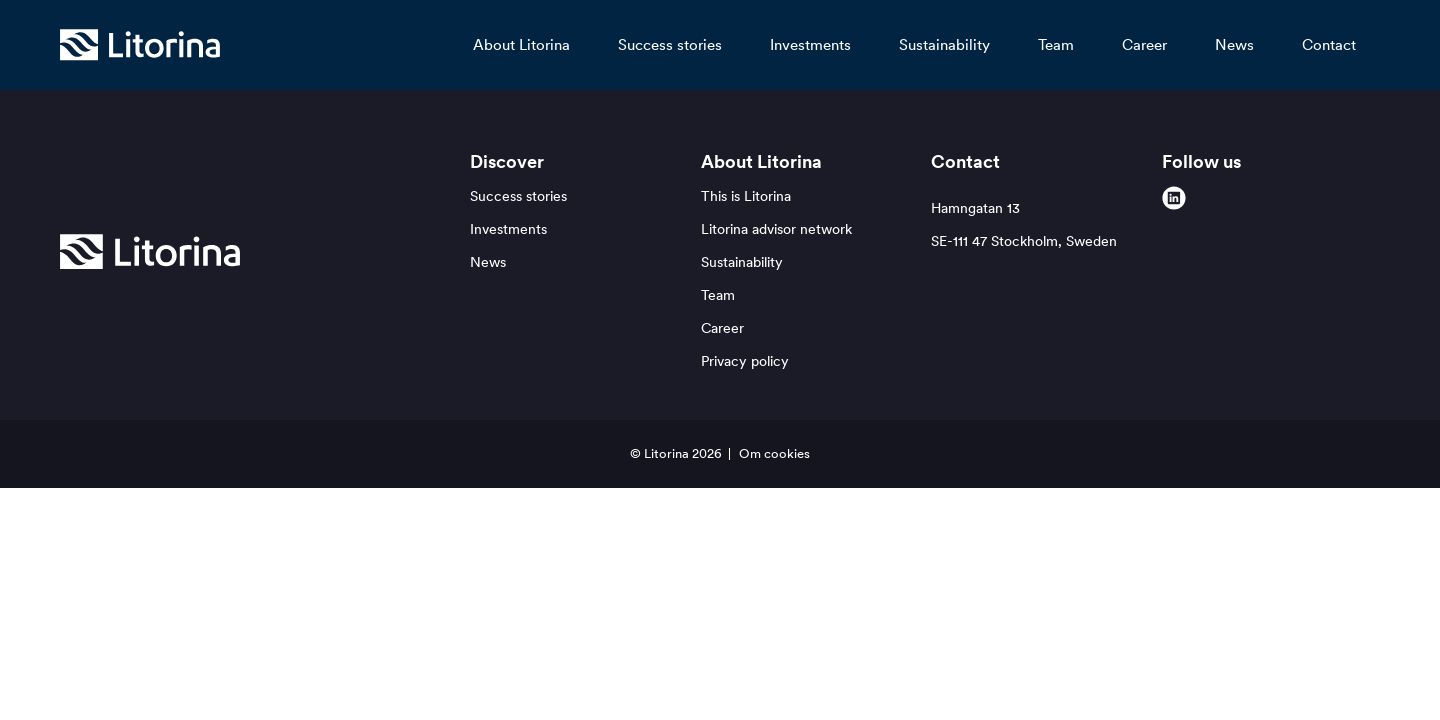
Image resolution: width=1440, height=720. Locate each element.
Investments (810, 44)
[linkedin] (1174, 198)
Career (1144, 44)
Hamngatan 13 (1024, 225)
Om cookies (774, 453)
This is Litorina (746, 196)
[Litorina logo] (140, 45)
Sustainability (944, 44)
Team (1056, 44)
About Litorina (521, 44)
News (1234, 44)
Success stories (670, 44)
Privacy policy (745, 361)
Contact (1329, 44)
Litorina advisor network (776, 229)
